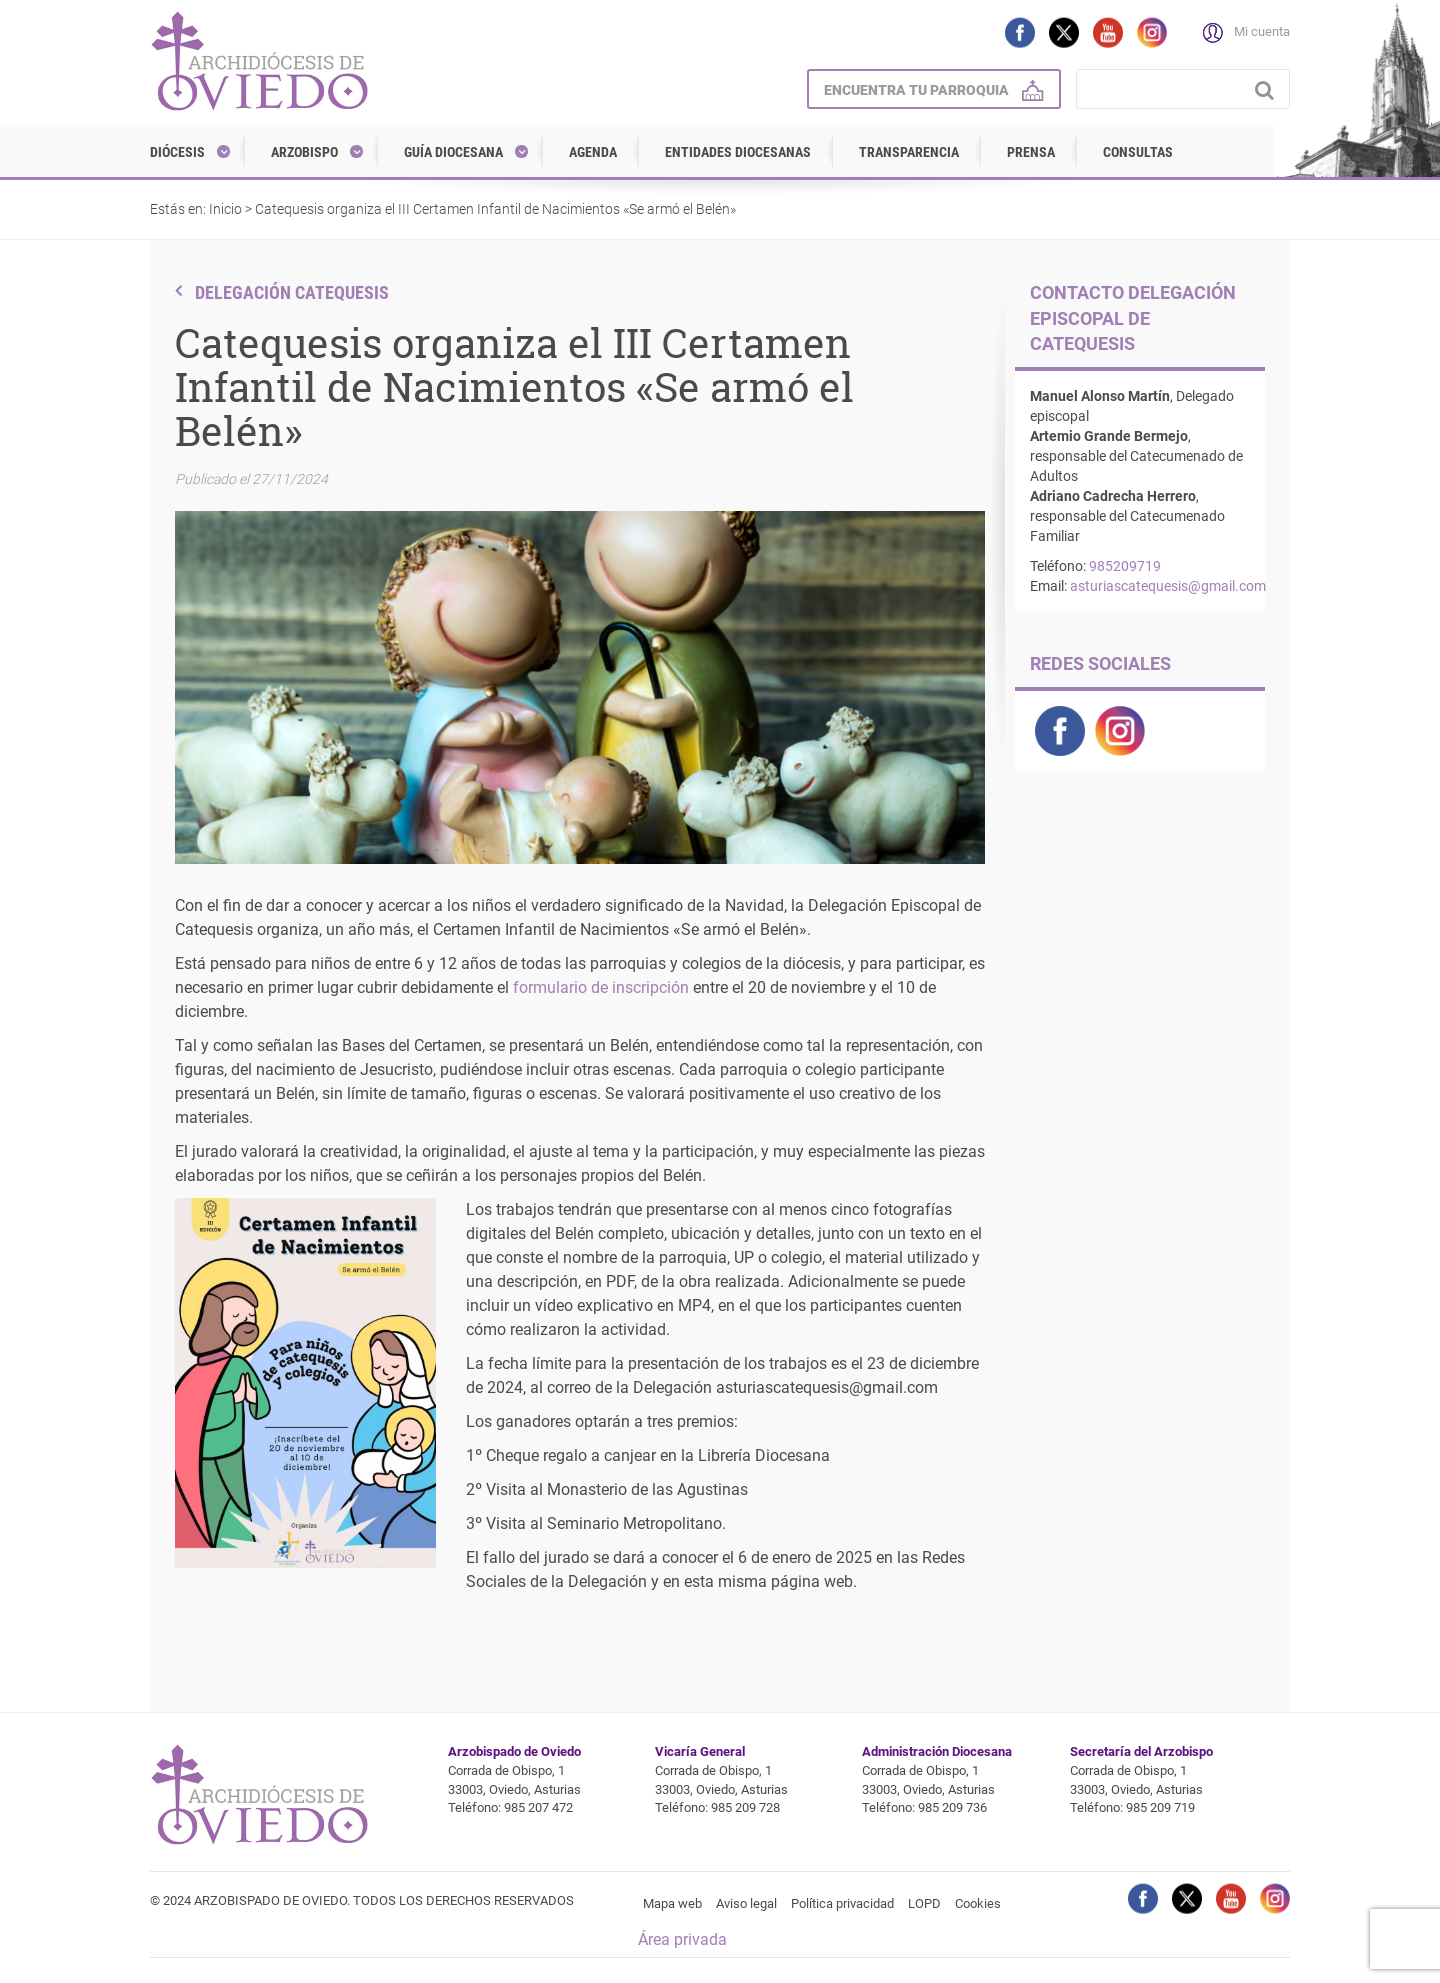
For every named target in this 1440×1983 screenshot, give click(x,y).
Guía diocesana (453, 152)
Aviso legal (746, 1903)
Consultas (1138, 152)
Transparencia (909, 152)
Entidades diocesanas (738, 152)
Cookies (978, 1903)
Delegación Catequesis (292, 292)
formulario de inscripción (601, 987)
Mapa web (672, 1903)
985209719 (1125, 566)
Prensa (1031, 152)
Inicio (225, 209)
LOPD (924, 1903)
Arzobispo (304, 152)
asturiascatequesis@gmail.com (1168, 586)
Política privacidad (842, 1903)
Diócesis (177, 152)
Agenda (593, 152)
